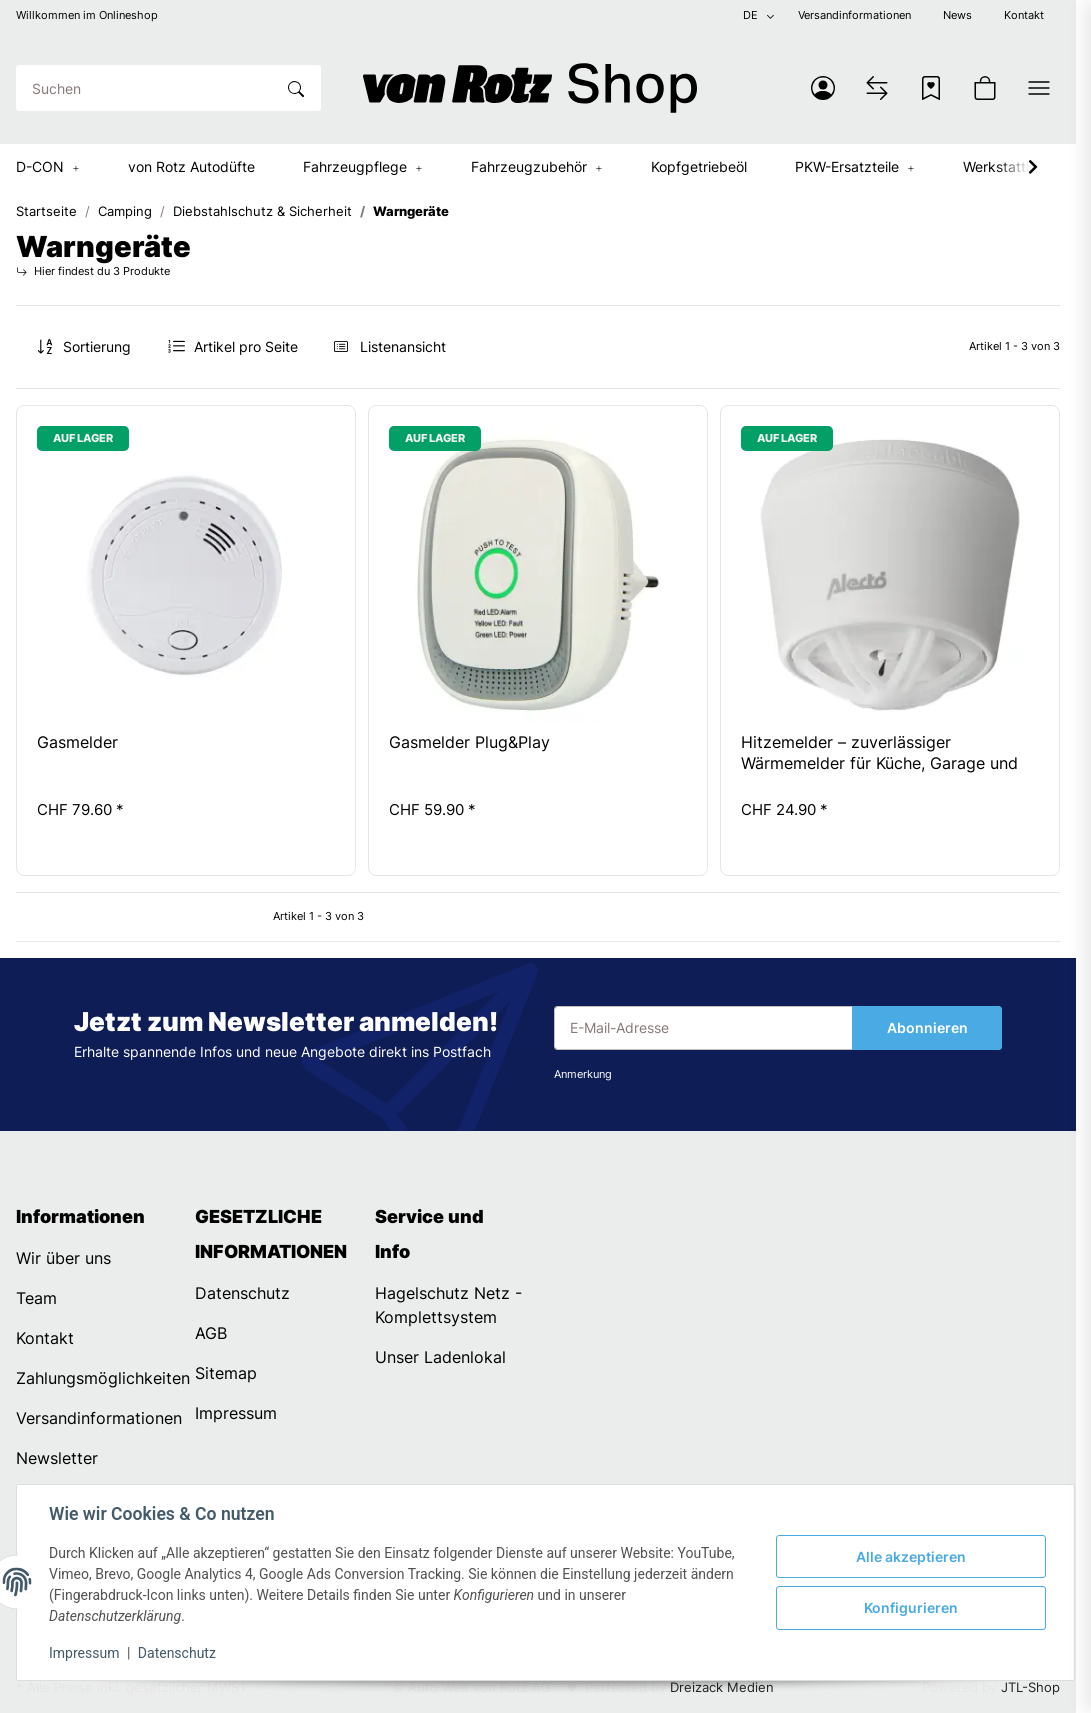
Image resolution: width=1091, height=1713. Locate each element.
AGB (211, 1333)
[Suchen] (145, 88)
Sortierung (97, 346)
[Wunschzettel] (931, 88)
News (957, 15)
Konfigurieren (911, 1607)
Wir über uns (63, 1258)
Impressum (84, 1653)
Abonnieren (927, 1027)
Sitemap (226, 1373)
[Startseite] (529, 88)
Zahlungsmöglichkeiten (103, 1378)
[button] (823, 88)
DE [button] (750, 15)
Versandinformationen (854, 15)
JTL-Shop (1030, 1687)
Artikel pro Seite (246, 346)
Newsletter (57, 1458)
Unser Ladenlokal (440, 1357)
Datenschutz (177, 1653)
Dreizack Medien (722, 1687)
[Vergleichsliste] (877, 88)
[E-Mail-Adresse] (703, 1028)
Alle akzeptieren (911, 1556)
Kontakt (1024, 15)
